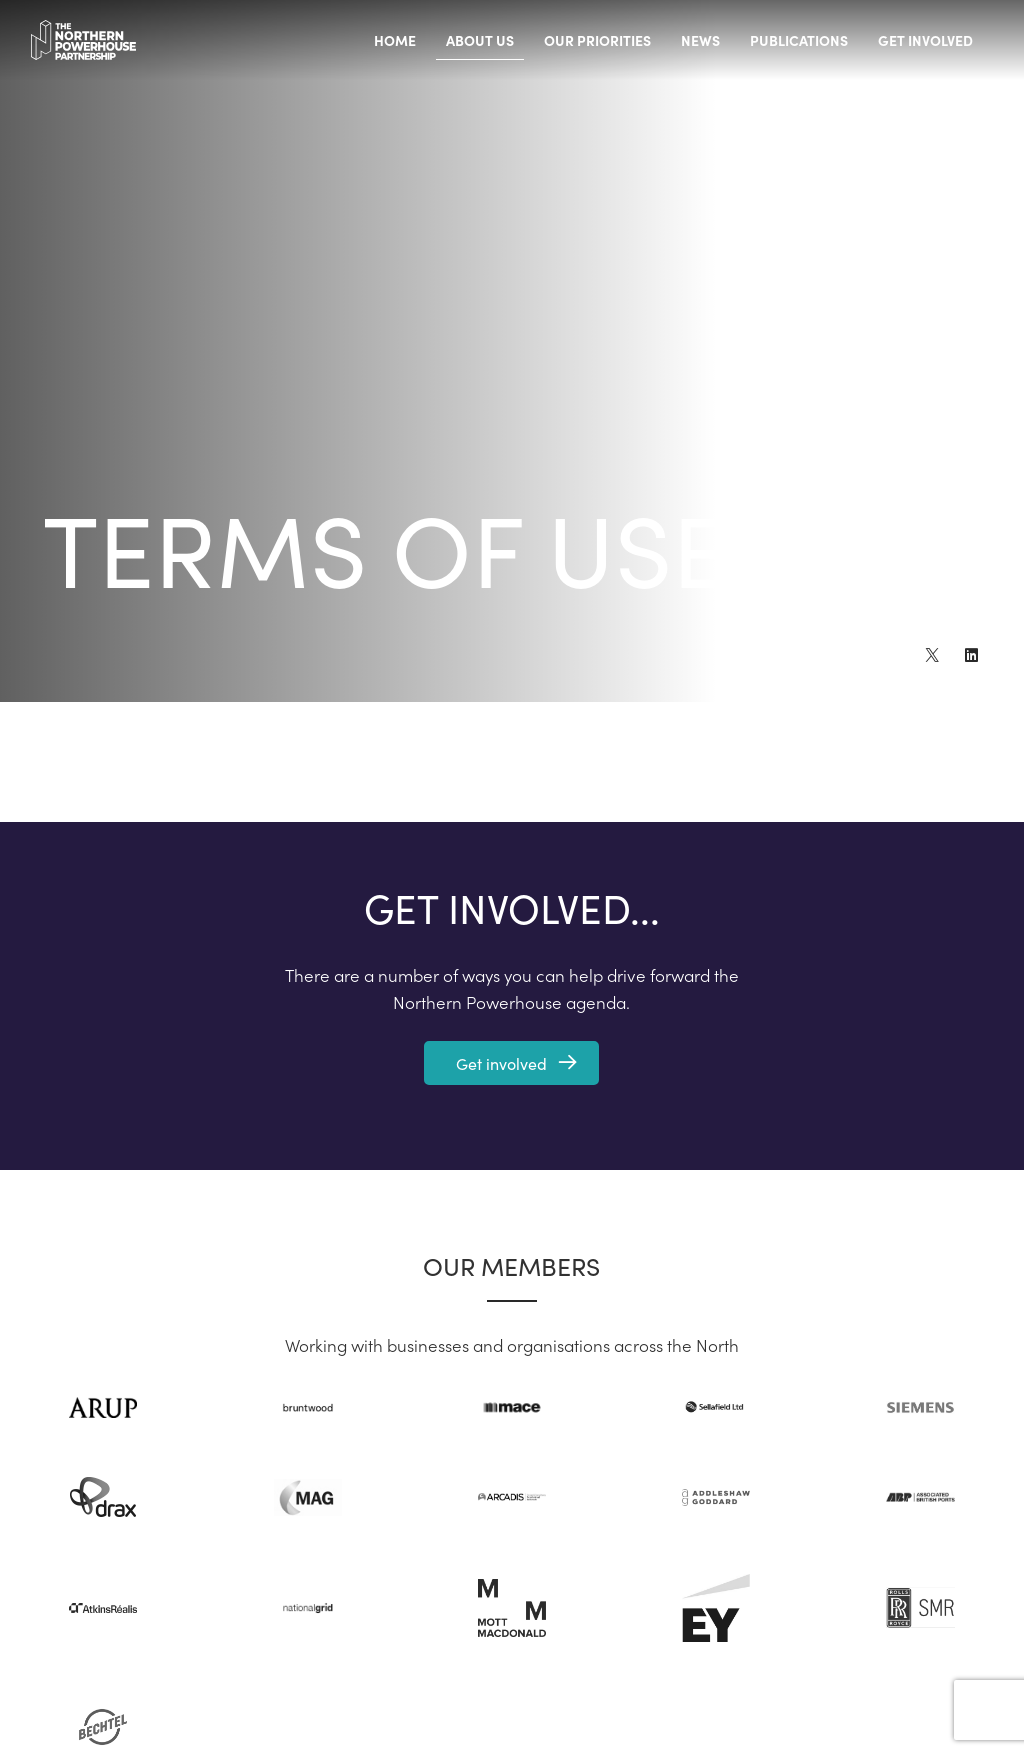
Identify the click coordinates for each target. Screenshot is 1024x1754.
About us (480, 40)
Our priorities (597, 40)
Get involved (925, 40)
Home (395, 40)
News (700, 40)
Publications (799, 40)
